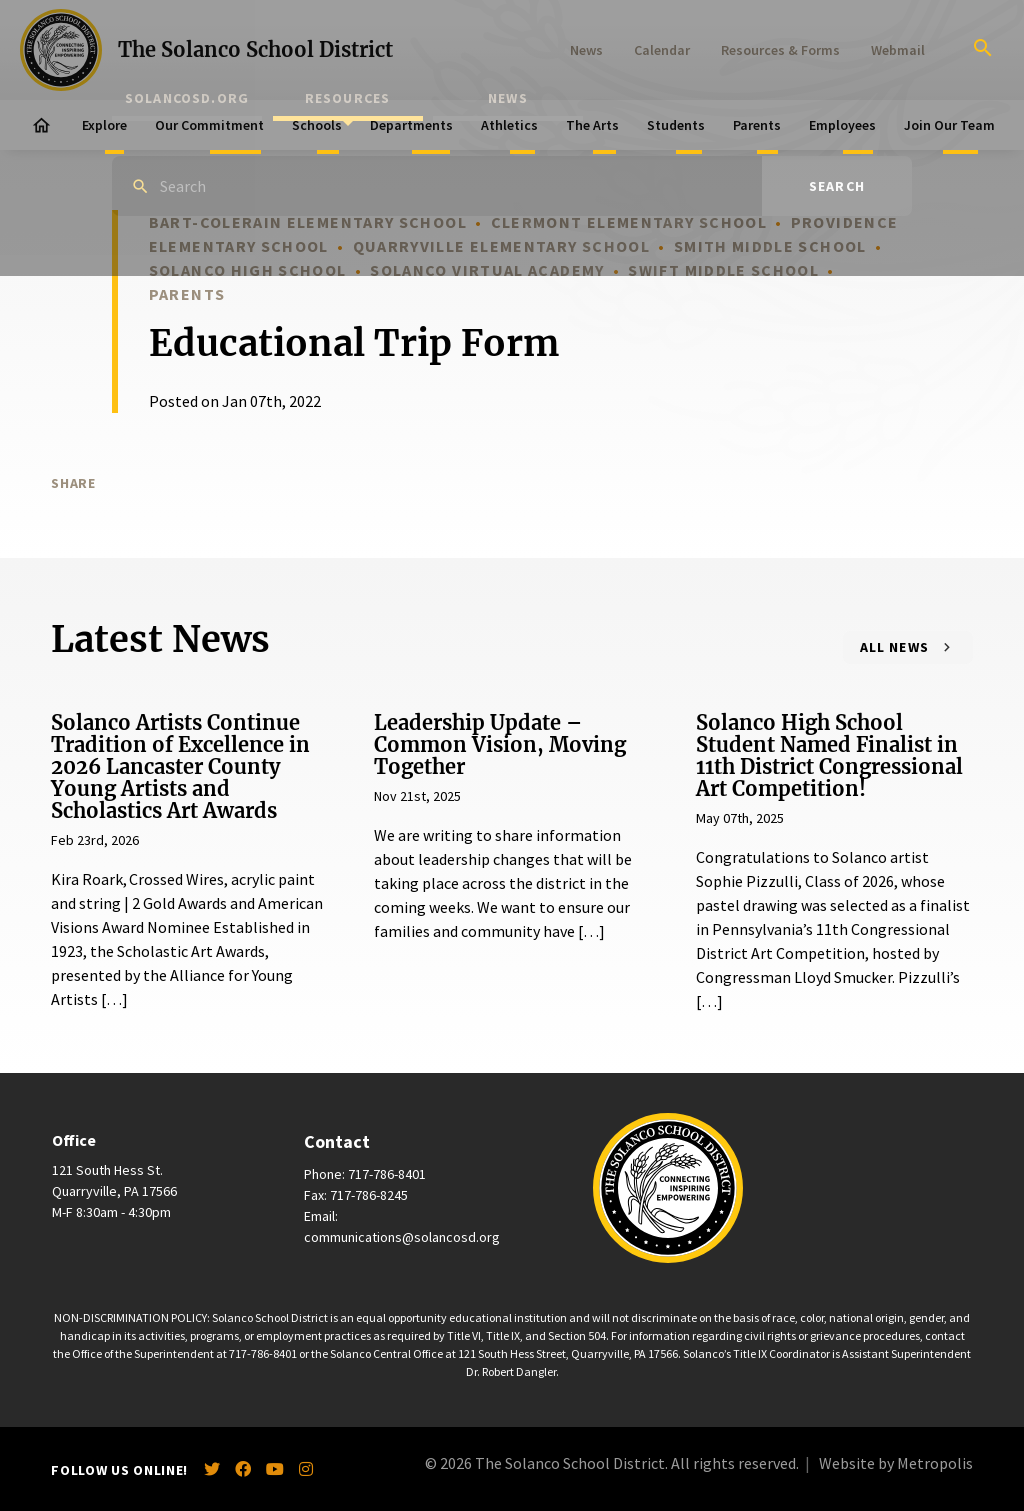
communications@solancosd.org (402, 1237)
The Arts (592, 125)
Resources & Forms (780, 50)
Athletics (509, 125)
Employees (842, 125)
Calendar (662, 50)
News (586, 50)
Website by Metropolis (896, 1463)
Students (676, 125)
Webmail (898, 50)
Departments (411, 125)
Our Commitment (209, 125)
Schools (317, 125)
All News (895, 647)
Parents (757, 125)
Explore (104, 125)
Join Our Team (949, 125)
